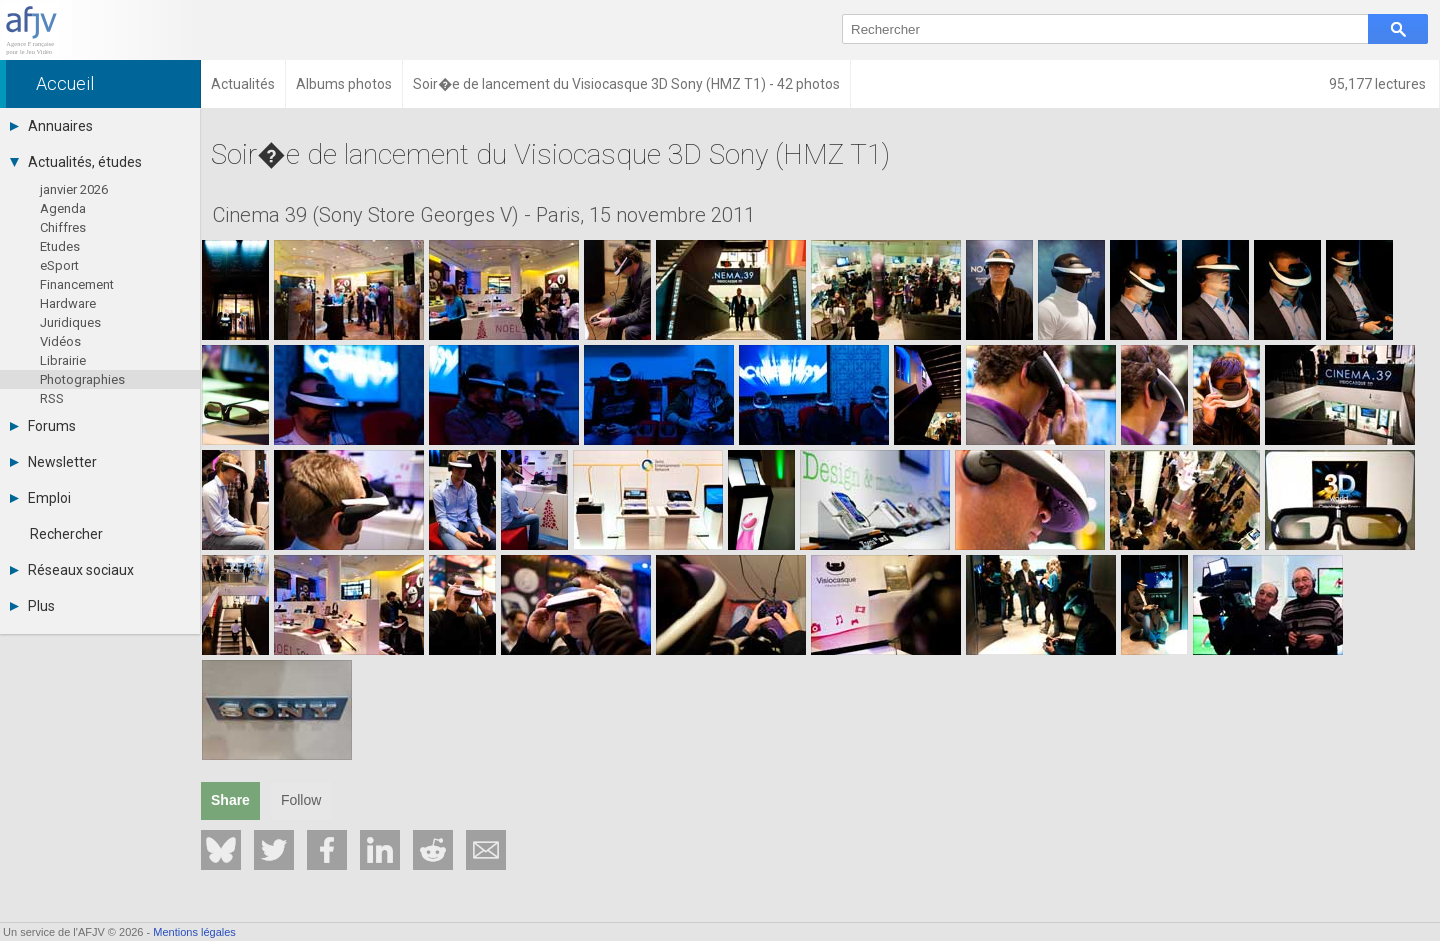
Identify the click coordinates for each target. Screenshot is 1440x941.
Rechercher (66, 534)
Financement (77, 284)
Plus (32, 606)
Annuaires (51, 126)
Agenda (63, 208)
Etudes (60, 246)
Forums (43, 426)
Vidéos (60, 341)
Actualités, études (76, 162)
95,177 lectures (1379, 84)
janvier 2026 (74, 189)
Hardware (68, 303)
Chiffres (63, 227)
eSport (59, 265)
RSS (52, 398)
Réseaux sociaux (72, 570)
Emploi (40, 498)
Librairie (63, 360)
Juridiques (70, 322)
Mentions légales (194, 932)
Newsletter (53, 462)
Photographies (82, 379)
